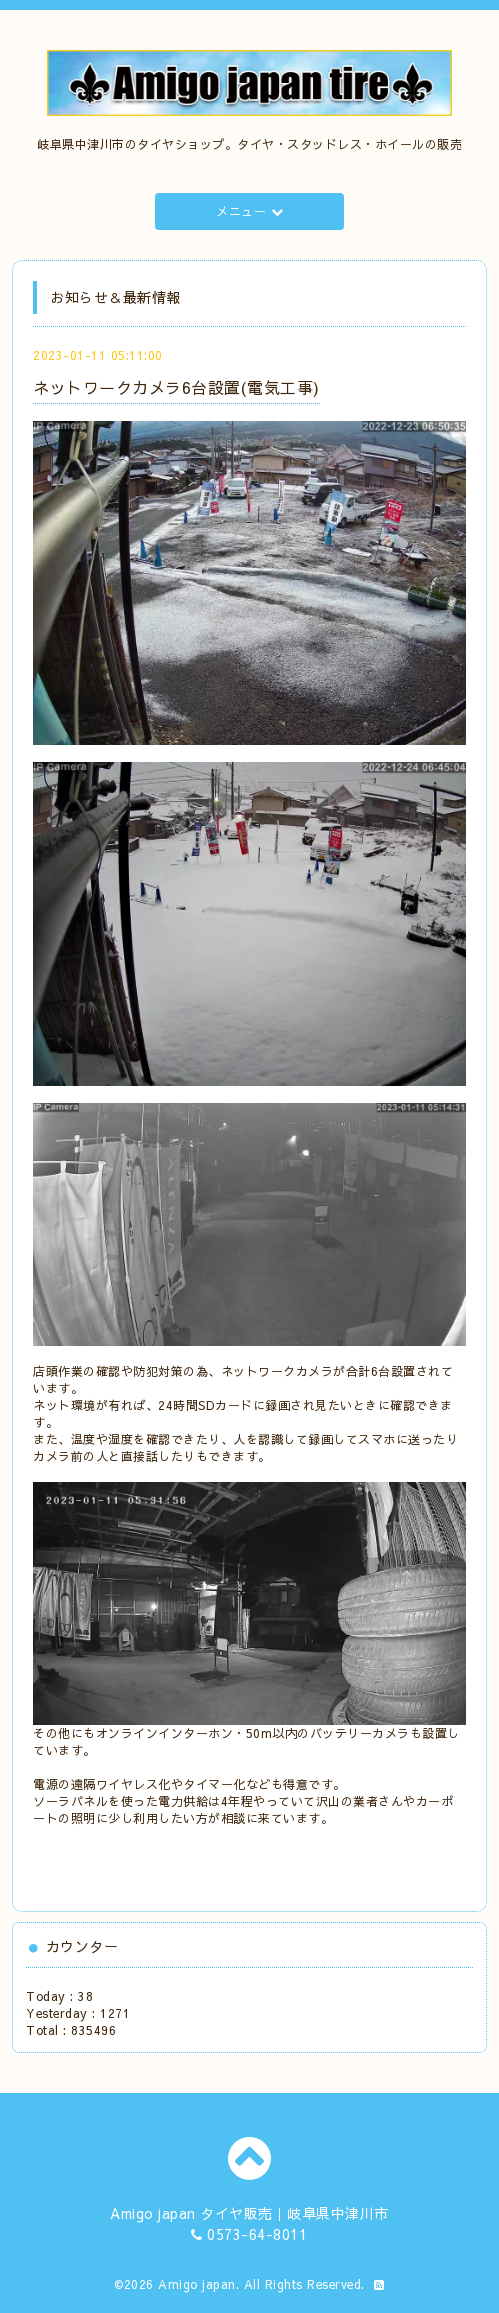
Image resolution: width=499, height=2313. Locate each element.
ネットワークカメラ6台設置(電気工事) (176, 387)
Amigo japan (197, 2284)
